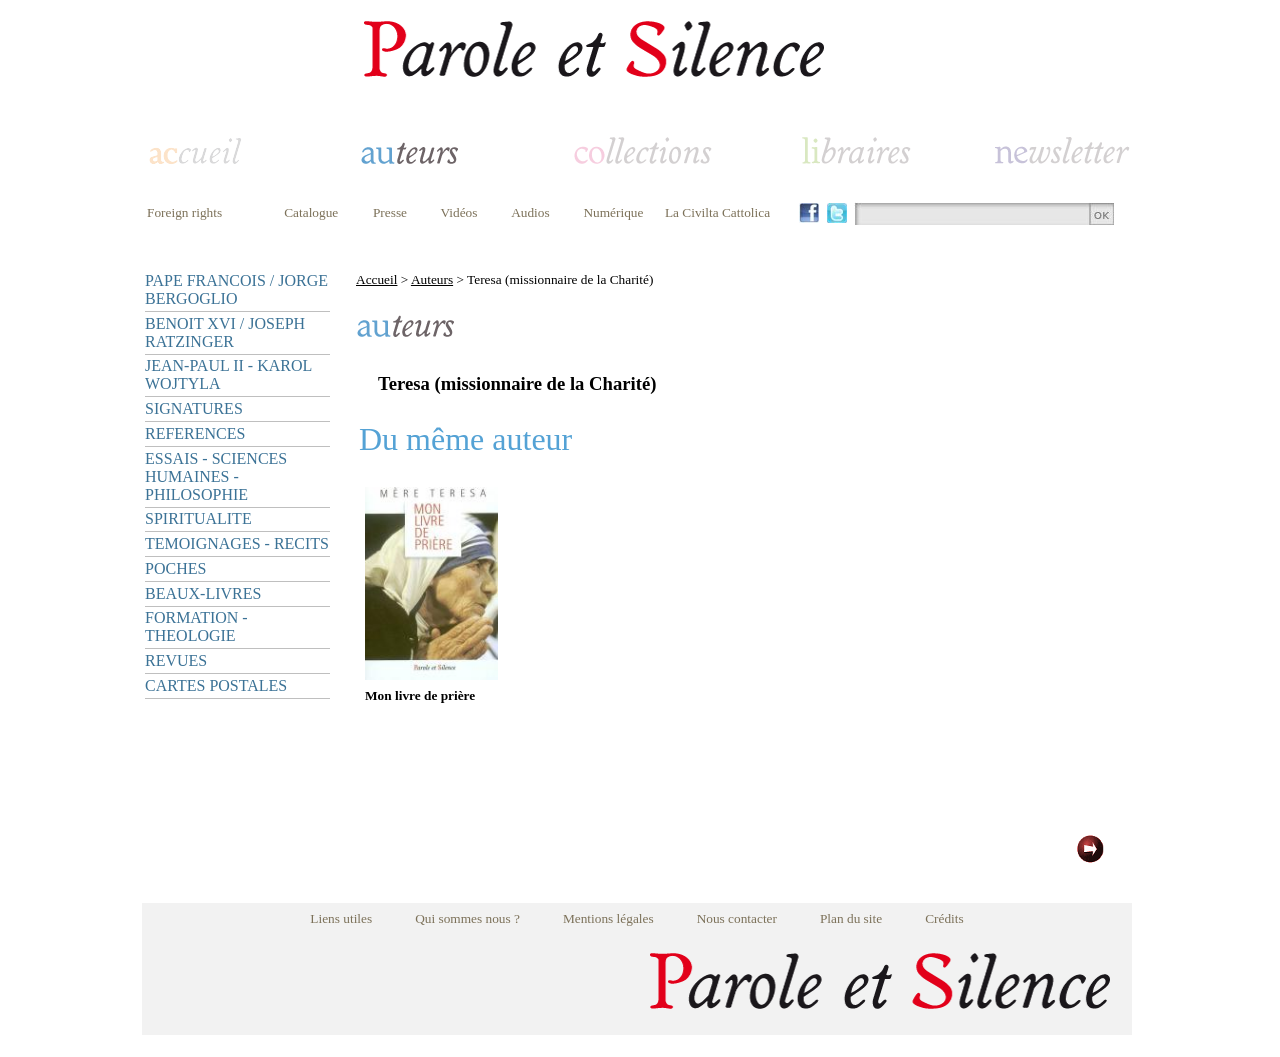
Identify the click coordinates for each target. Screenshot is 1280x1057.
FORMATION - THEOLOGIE (196, 626)
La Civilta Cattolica (717, 212)
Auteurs (432, 279)
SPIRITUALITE (198, 518)
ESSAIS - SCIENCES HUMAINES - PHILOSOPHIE (216, 476)
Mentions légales (608, 918)
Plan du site (851, 918)
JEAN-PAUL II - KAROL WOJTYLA (228, 374)
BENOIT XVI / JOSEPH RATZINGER (225, 332)
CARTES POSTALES (216, 685)
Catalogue (311, 212)
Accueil (376, 279)
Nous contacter (737, 918)
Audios (530, 212)
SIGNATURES (194, 408)
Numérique (613, 212)
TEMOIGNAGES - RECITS (237, 543)
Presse (390, 212)
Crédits (944, 918)
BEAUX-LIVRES (203, 593)
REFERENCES (195, 433)
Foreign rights (184, 212)
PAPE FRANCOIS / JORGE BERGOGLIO (236, 289)
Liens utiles (341, 918)
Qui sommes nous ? (467, 918)
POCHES (175, 568)
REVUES (176, 660)
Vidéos (459, 212)
